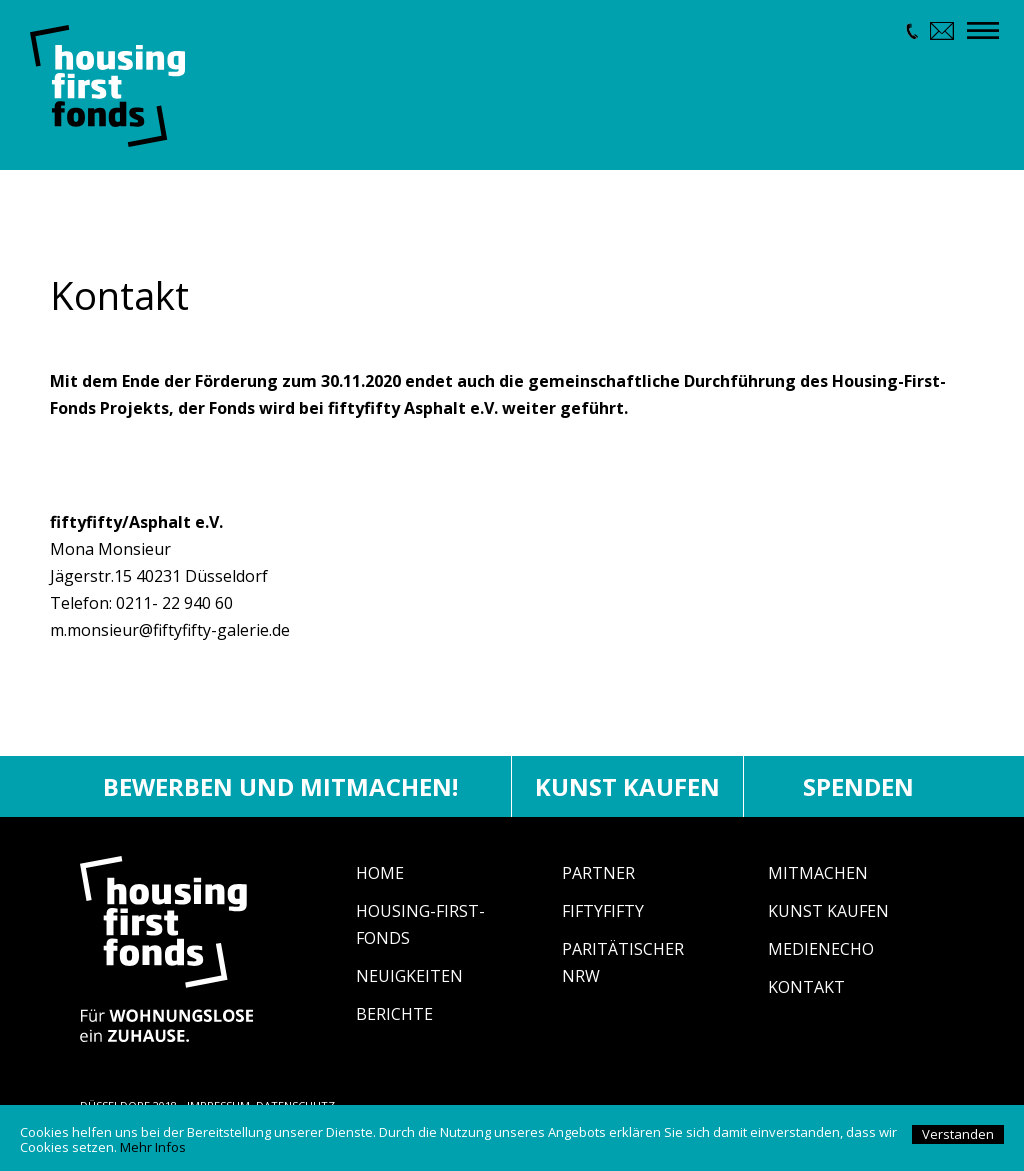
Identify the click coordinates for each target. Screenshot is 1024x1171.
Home (380, 882)
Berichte (394, 1023)
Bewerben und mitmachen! (280, 795)
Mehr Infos (153, 1147)
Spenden (858, 795)
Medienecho (821, 958)
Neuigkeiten (409, 985)
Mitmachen (818, 882)
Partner (598, 882)
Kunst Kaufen (828, 920)
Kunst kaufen (627, 795)
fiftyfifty (603, 920)
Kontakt (806, 996)
